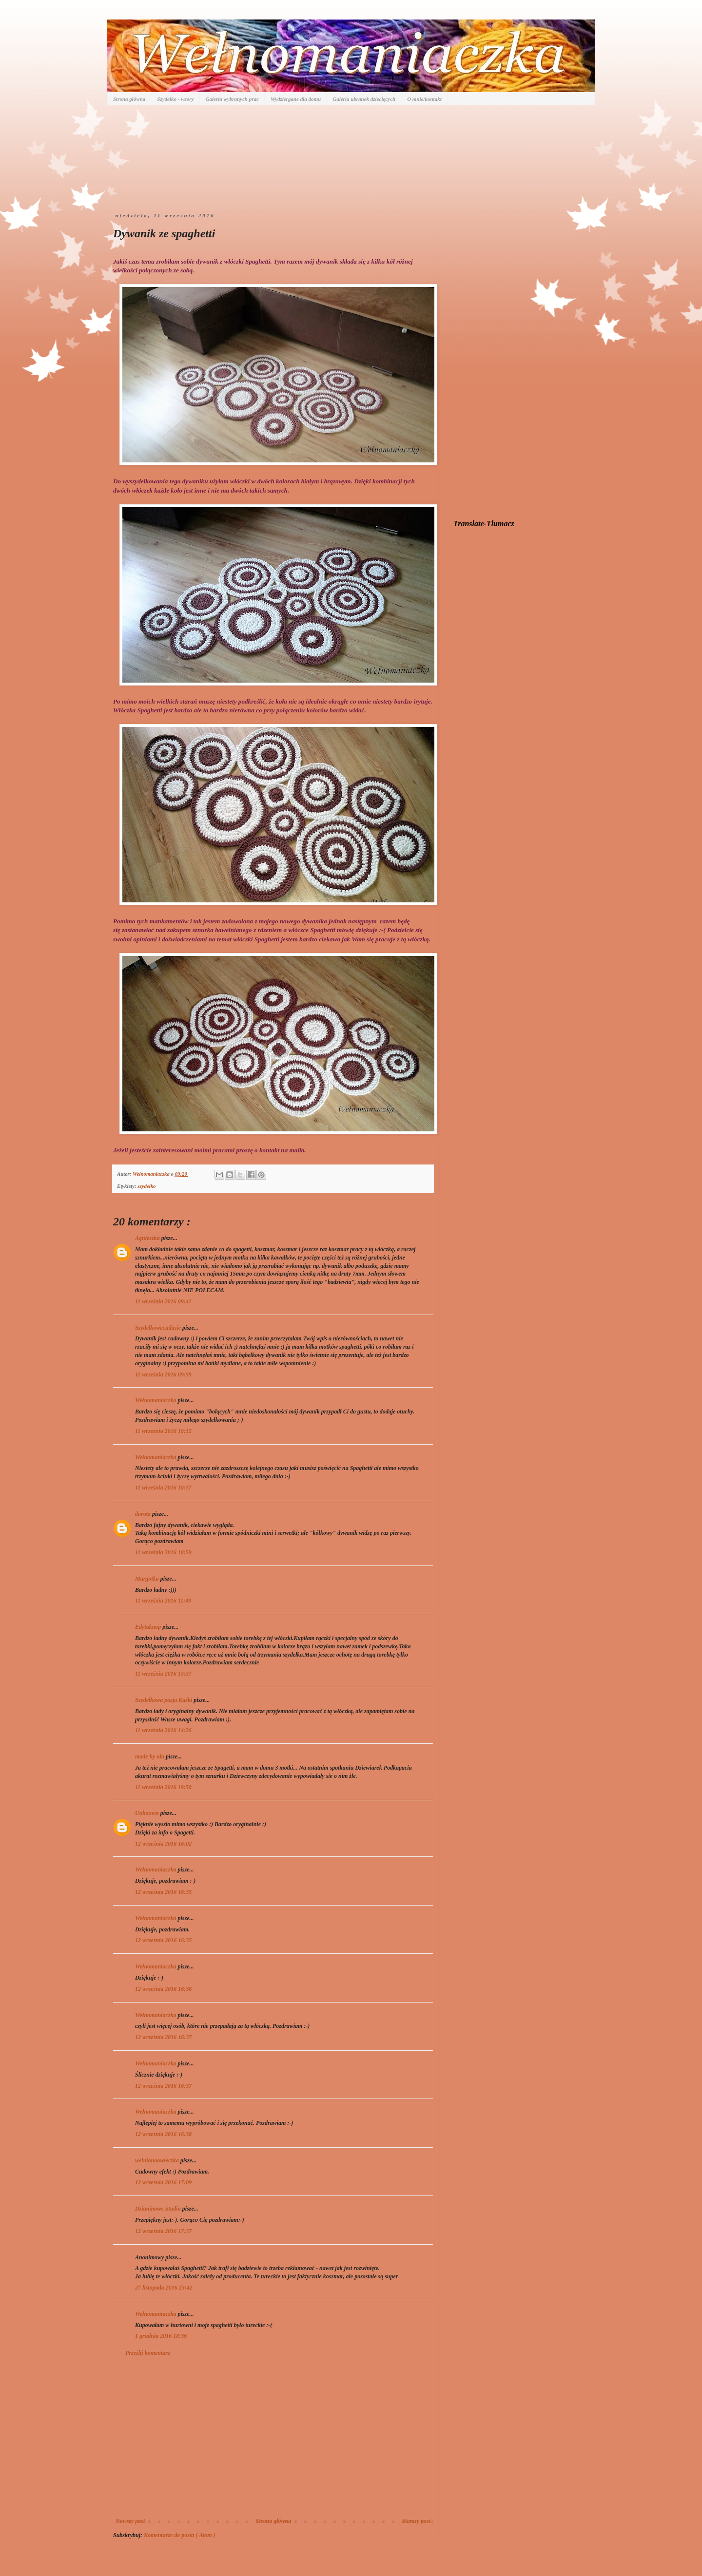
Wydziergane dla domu (296, 99)
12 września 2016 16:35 (163, 1892)
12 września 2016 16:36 (163, 1988)
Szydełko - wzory (175, 99)
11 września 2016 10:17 (163, 1487)
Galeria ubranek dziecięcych (363, 99)
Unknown (147, 1813)
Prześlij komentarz (147, 2352)
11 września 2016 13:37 (163, 1673)
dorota (143, 1513)
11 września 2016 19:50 (163, 1787)
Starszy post (416, 2521)
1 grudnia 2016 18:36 (161, 2335)
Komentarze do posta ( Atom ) (179, 2535)
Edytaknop (148, 1626)
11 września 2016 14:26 (163, 1730)
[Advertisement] (273, 2437)
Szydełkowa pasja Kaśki (164, 1700)
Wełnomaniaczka (156, 1400)
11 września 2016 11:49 (163, 1600)
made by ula (150, 1756)
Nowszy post (130, 2521)
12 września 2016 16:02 (163, 1843)
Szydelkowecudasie (158, 1327)
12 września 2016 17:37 (163, 2231)
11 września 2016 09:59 (163, 1374)
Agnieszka (148, 1238)
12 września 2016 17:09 (163, 2182)
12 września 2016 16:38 (163, 2134)
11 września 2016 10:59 (163, 1552)
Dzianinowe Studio (158, 2208)
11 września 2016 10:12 (163, 1431)
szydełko (146, 1186)
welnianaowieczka (157, 2160)
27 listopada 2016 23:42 (164, 2287)
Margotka (147, 1578)
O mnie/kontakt (424, 99)
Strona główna (129, 99)
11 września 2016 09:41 (163, 1301)
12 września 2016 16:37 (163, 2037)
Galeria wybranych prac (232, 99)
